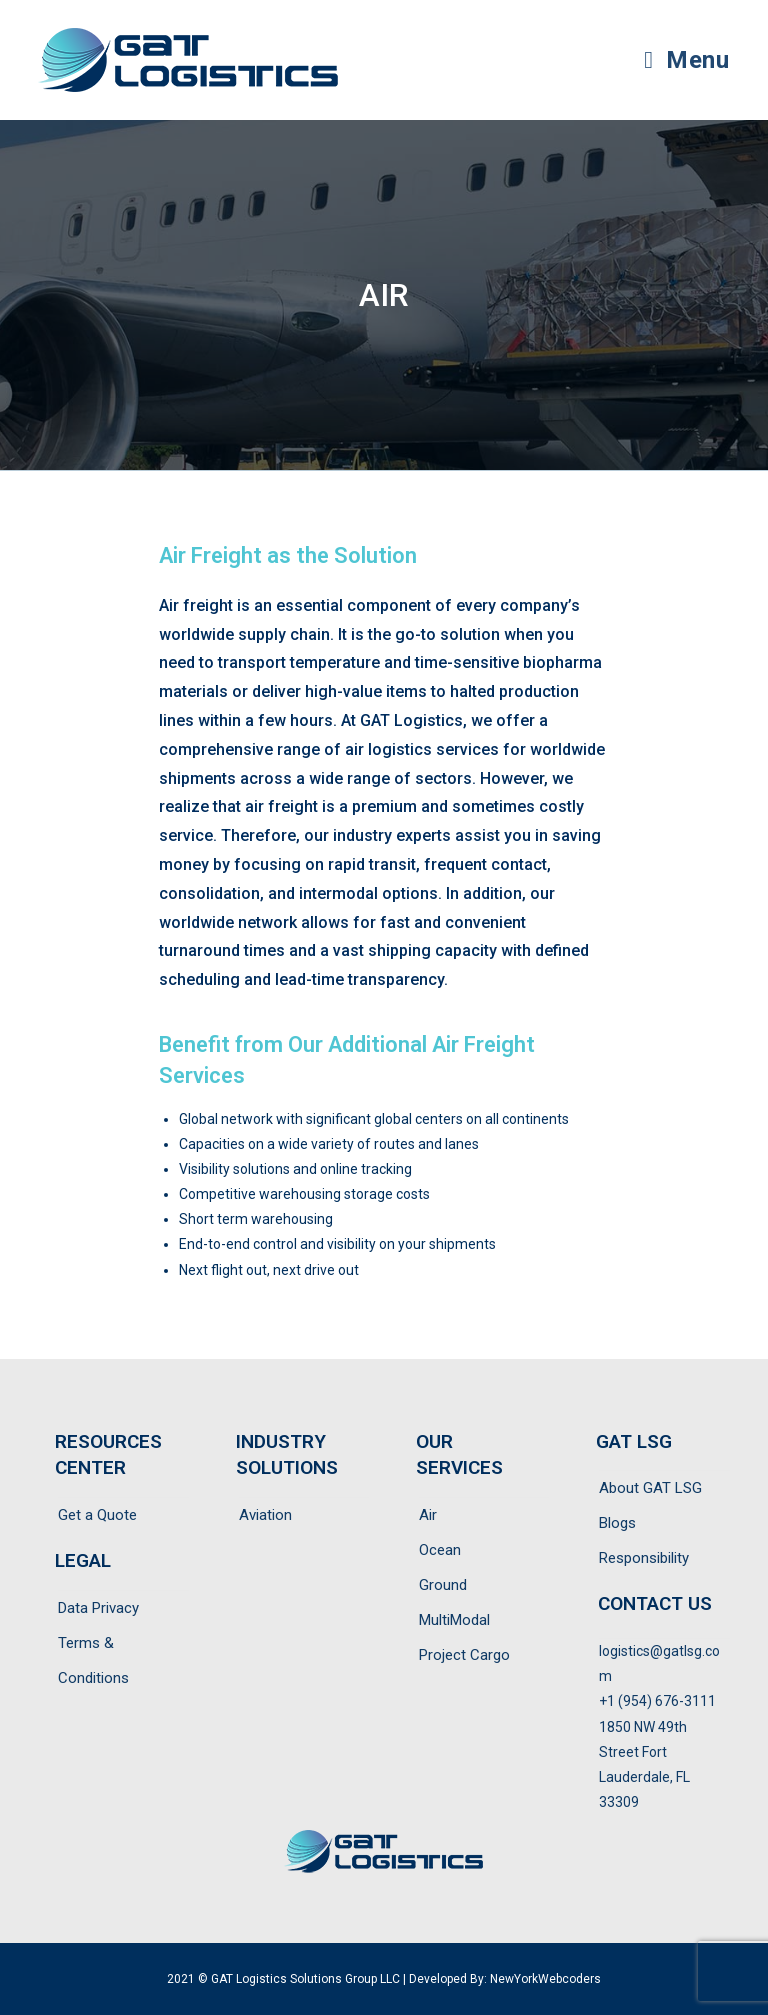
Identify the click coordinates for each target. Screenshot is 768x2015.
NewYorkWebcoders (545, 1979)
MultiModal (454, 1620)
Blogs (617, 1523)
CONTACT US (655, 1603)
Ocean (440, 1550)
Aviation (265, 1515)
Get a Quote (97, 1515)
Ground (443, 1585)
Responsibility (644, 1558)
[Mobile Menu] (686, 60)
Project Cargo (464, 1655)
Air (428, 1515)
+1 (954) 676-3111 (657, 1701)
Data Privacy (98, 1608)
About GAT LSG (650, 1488)
